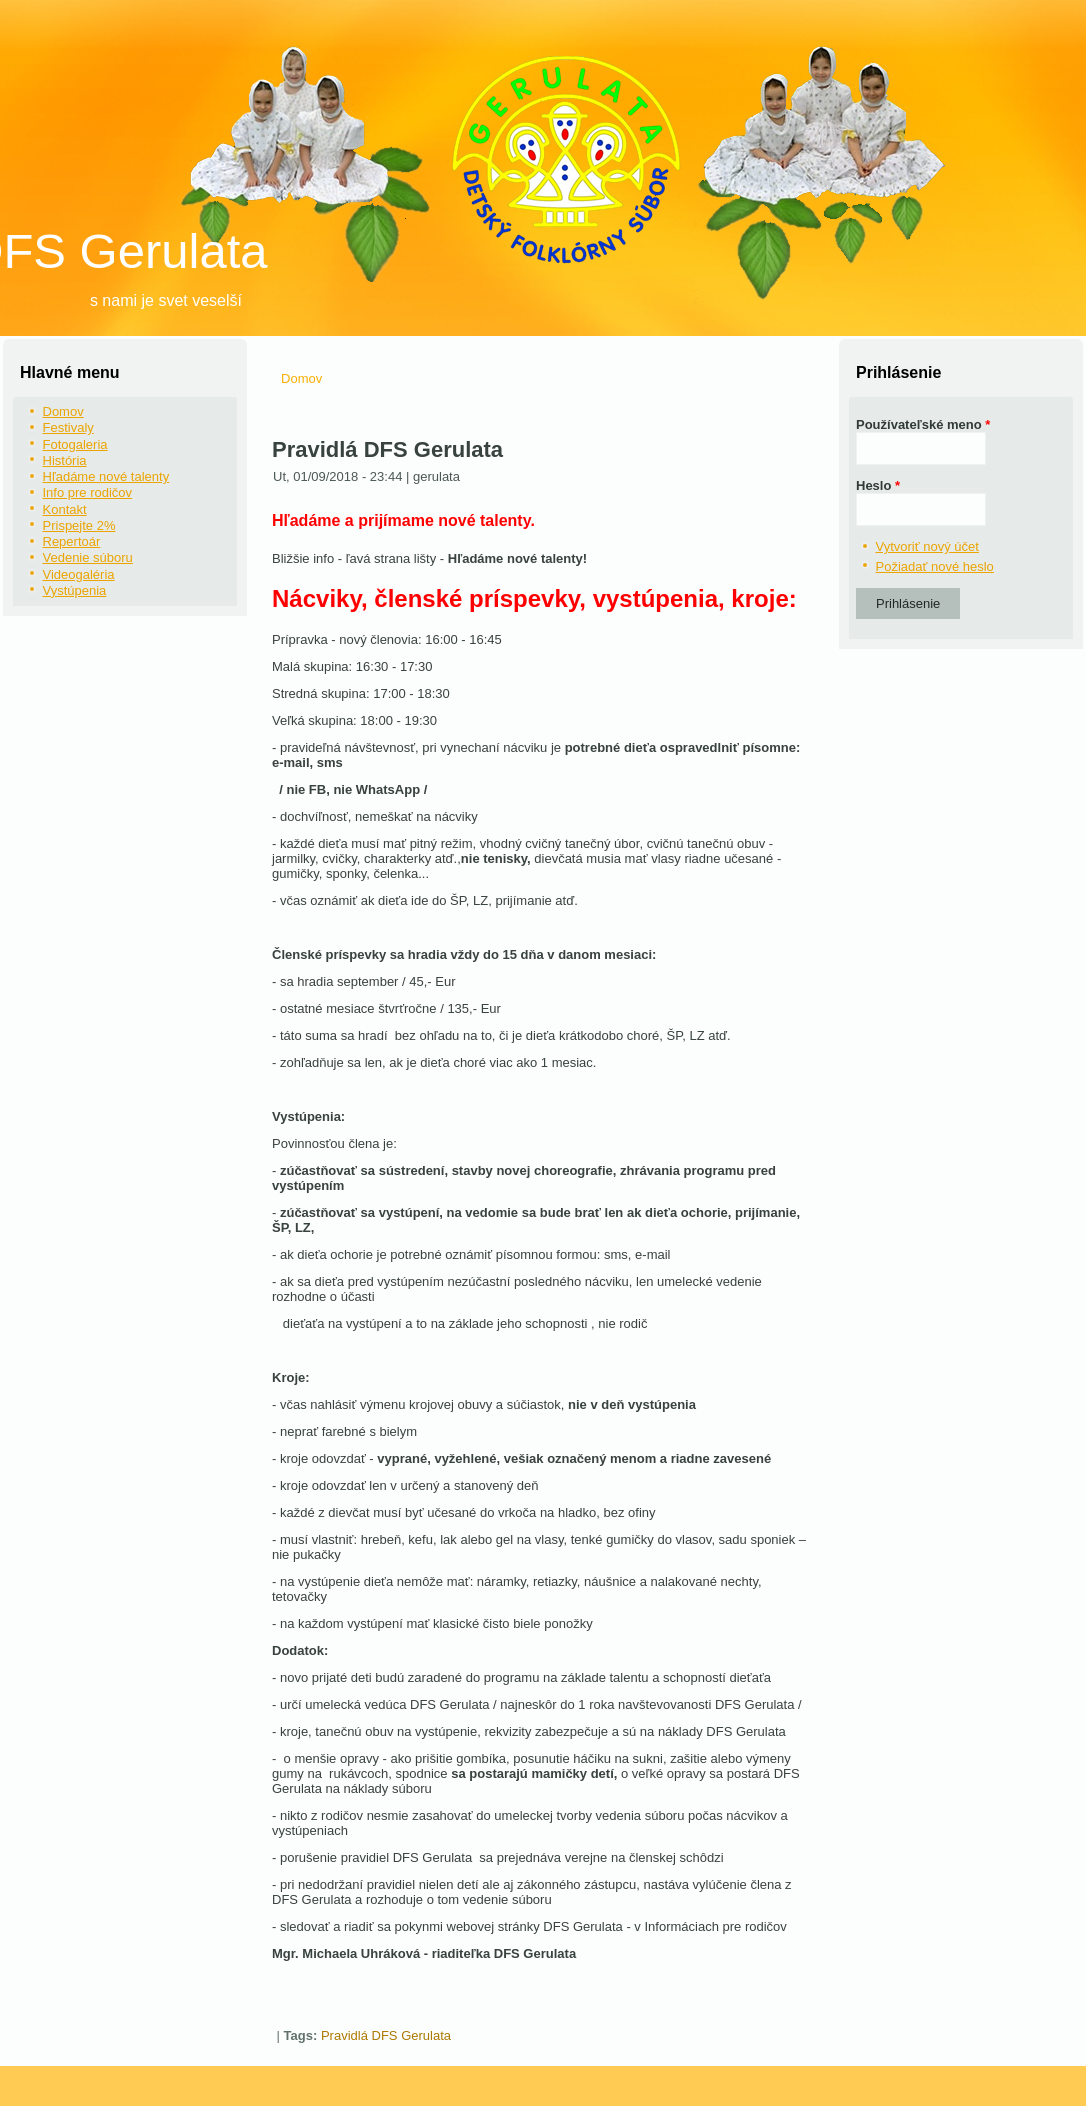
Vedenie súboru (88, 557)
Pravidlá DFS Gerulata (386, 2035)
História (65, 460)
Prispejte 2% (79, 525)
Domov (63, 411)
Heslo (878, 485)
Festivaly (68, 427)
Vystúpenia (75, 590)
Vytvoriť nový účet (927, 546)
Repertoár (72, 541)
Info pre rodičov (88, 492)
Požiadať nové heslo (935, 566)
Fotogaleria (75, 444)
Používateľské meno (923, 424)
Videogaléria (79, 574)
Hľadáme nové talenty (106, 476)
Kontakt (65, 509)
